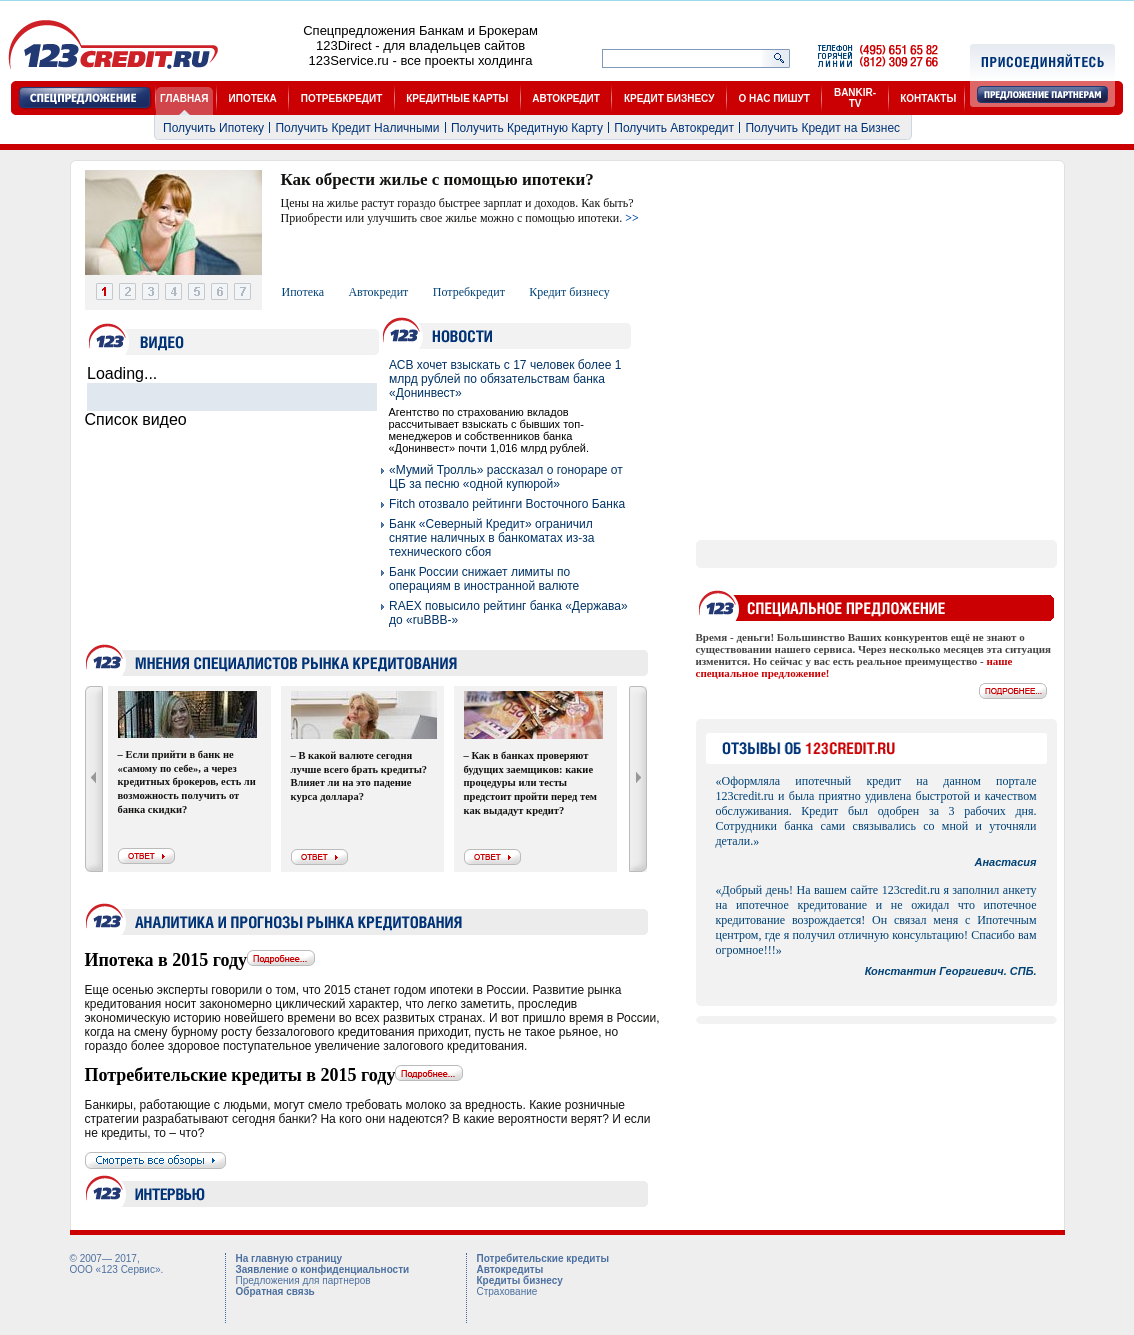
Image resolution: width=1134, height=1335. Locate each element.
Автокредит (378, 292)
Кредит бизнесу (569, 292)
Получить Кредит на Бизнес (822, 128)
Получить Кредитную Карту (527, 128)
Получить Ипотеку (213, 128)
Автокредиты (510, 1269)
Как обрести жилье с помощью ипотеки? (437, 179)
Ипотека (303, 292)
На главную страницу (289, 1258)
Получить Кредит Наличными (357, 128)
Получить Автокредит (674, 128)
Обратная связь (275, 1291)
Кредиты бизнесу (520, 1280)
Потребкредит (469, 292)
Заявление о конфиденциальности (323, 1269)
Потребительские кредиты (543, 1258)
